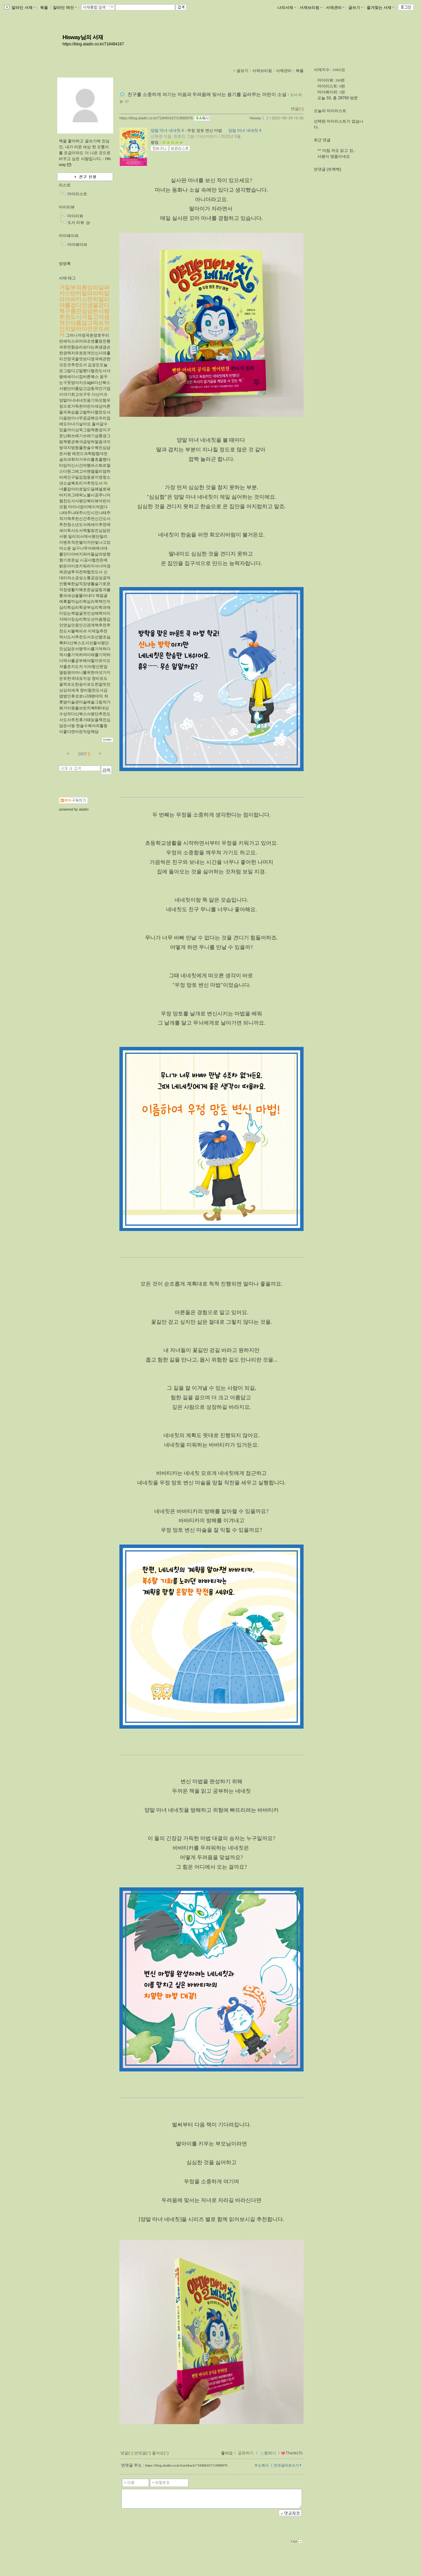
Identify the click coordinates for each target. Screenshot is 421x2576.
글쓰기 (355, 7)
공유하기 (246, 2453)
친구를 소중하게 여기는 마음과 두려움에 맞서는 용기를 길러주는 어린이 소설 (207, 94)
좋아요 (227, 2453)
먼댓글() (142, 2453)
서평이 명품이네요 (333, 156)
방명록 (65, 263)
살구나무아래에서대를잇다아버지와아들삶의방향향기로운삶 (85, 554)
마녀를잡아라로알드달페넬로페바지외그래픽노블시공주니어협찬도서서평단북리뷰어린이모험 (85, 495)
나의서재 (286, 7)
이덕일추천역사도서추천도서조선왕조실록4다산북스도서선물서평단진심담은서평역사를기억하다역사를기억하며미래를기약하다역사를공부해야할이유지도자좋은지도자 (85, 649)
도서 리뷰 (75, 222)
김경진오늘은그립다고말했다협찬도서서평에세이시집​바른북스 (85, 371)
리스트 (65, 185)
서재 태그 (67, 278)
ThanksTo (292, 2453)
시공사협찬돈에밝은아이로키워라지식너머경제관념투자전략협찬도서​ (85, 566)
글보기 (242, 70)
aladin (83, 809)
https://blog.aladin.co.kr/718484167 (93, 44)
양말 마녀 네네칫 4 (167, 130)
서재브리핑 (311, 7)
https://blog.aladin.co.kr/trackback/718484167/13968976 (186, 2465)
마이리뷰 (67, 207)
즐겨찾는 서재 (380, 7)
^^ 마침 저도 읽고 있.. (336, 150)
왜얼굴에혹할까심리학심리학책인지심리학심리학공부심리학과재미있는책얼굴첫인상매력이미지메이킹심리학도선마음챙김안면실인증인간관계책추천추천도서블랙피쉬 (85, 613)
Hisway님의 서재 (82, 37)
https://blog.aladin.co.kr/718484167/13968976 (156, 118)
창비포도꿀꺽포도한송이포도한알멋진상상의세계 (85, 684)
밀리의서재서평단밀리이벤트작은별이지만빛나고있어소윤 (85, 542)
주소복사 (261, 2465)
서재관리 (335, 7)
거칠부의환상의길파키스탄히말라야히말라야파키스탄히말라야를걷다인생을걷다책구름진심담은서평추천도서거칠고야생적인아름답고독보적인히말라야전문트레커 (84, 311)
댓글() (297, 108)
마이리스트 (77, 194)
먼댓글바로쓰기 (288, 2465)
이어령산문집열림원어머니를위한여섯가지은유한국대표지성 (85, 672)
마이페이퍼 (69, 235)
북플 (44, 7)
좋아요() (160, 2453)
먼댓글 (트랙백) (327, 169)
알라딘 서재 (23, 7)
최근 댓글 (322, 140)
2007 (82, 754)
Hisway (255, 118)
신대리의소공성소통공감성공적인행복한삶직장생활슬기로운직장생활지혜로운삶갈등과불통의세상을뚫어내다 (85, 584)
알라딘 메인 (64, 7)
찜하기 (268, 2453)
